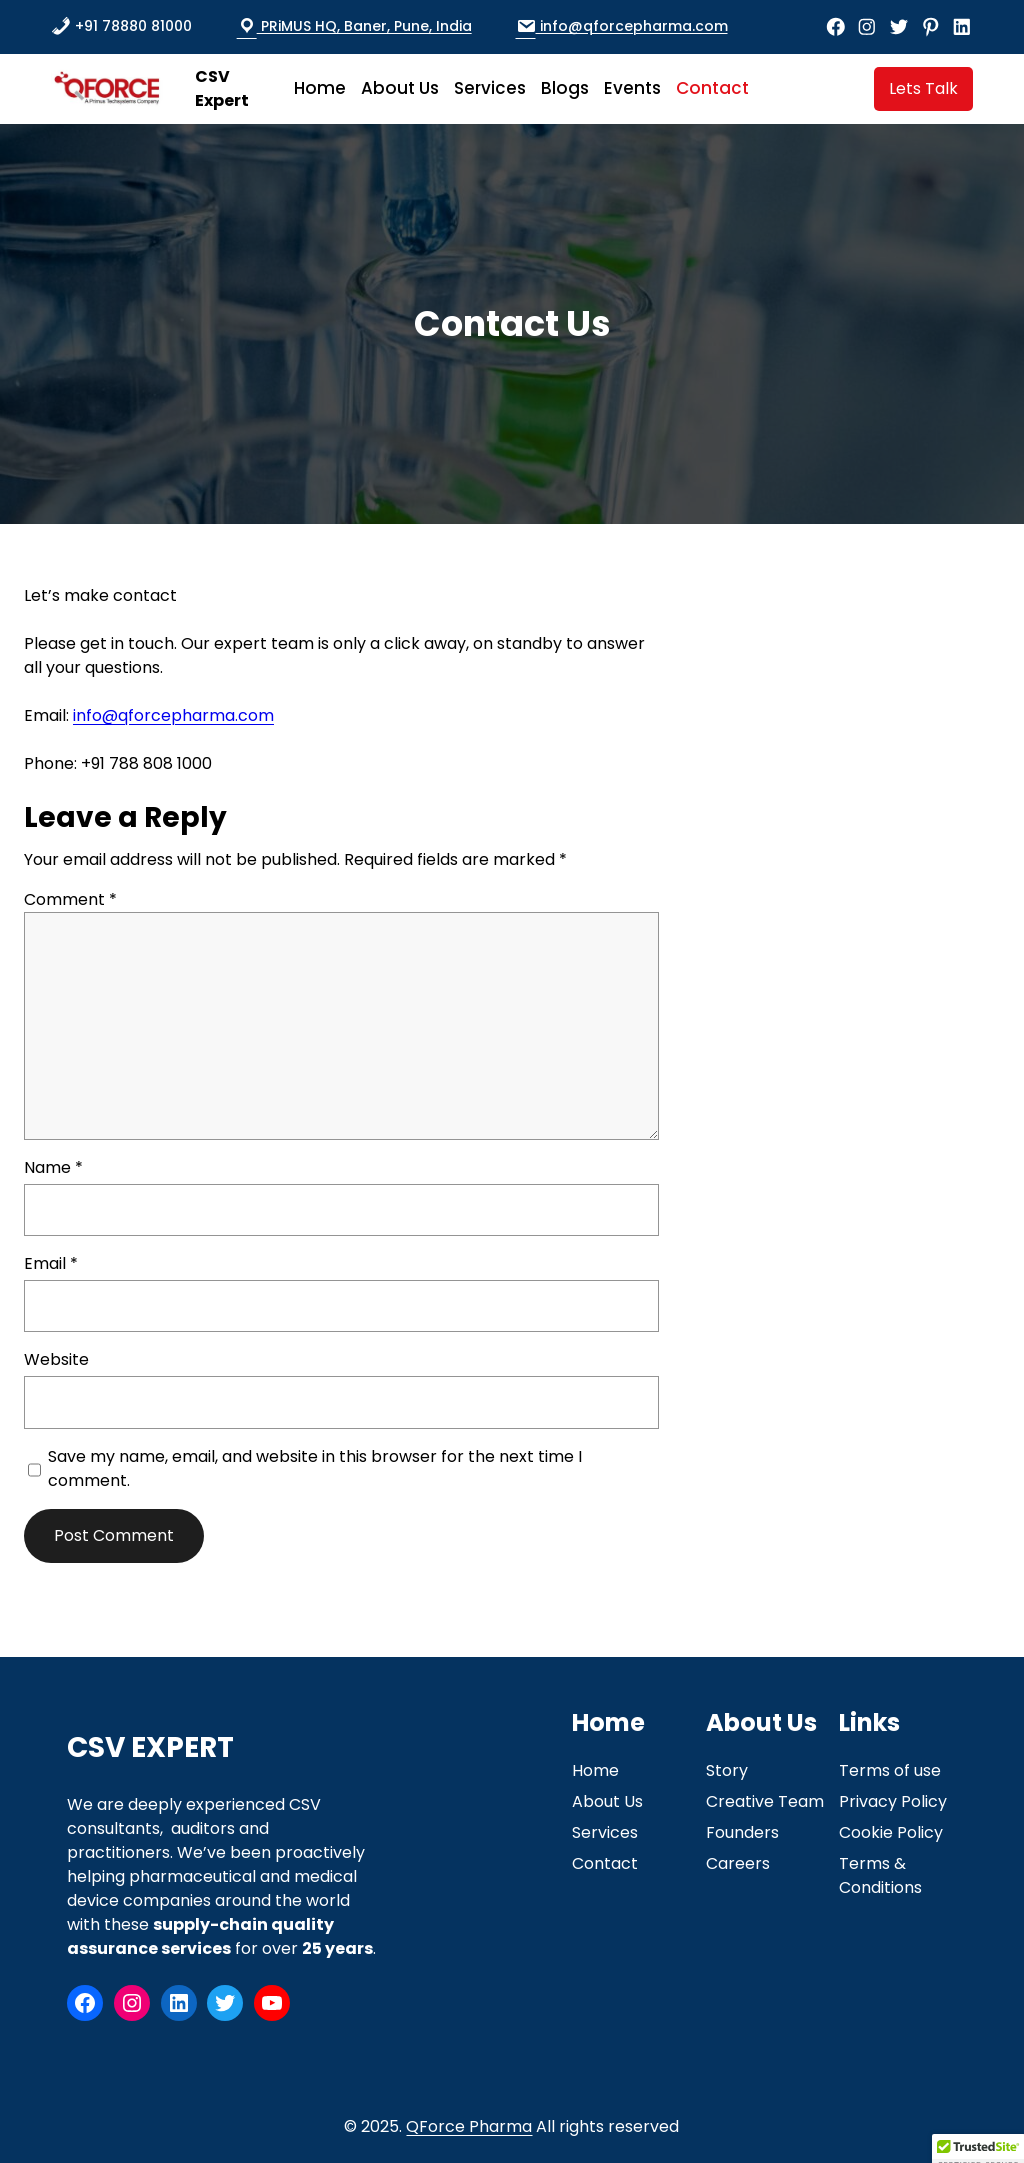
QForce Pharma (469, 2126)
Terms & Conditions (880, 1875)
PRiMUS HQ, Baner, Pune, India (354, 26)
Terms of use (890, 1770)
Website (56, 1359)
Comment (70, 899)
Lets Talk (923, 88)
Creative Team (765, 1801)
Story (727, 1770)
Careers (738, 1863)
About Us (607, 1801)
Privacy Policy (893, 1801)
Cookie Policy (891, 1832)
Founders (742, 1832)
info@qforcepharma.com (622, 26)
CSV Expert (222, 88)
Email (51, 1263)
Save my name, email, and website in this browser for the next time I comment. (315, 1468)
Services (605, 1832)
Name (53, 1167)
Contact (605, 1863)
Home (595, 1770)
